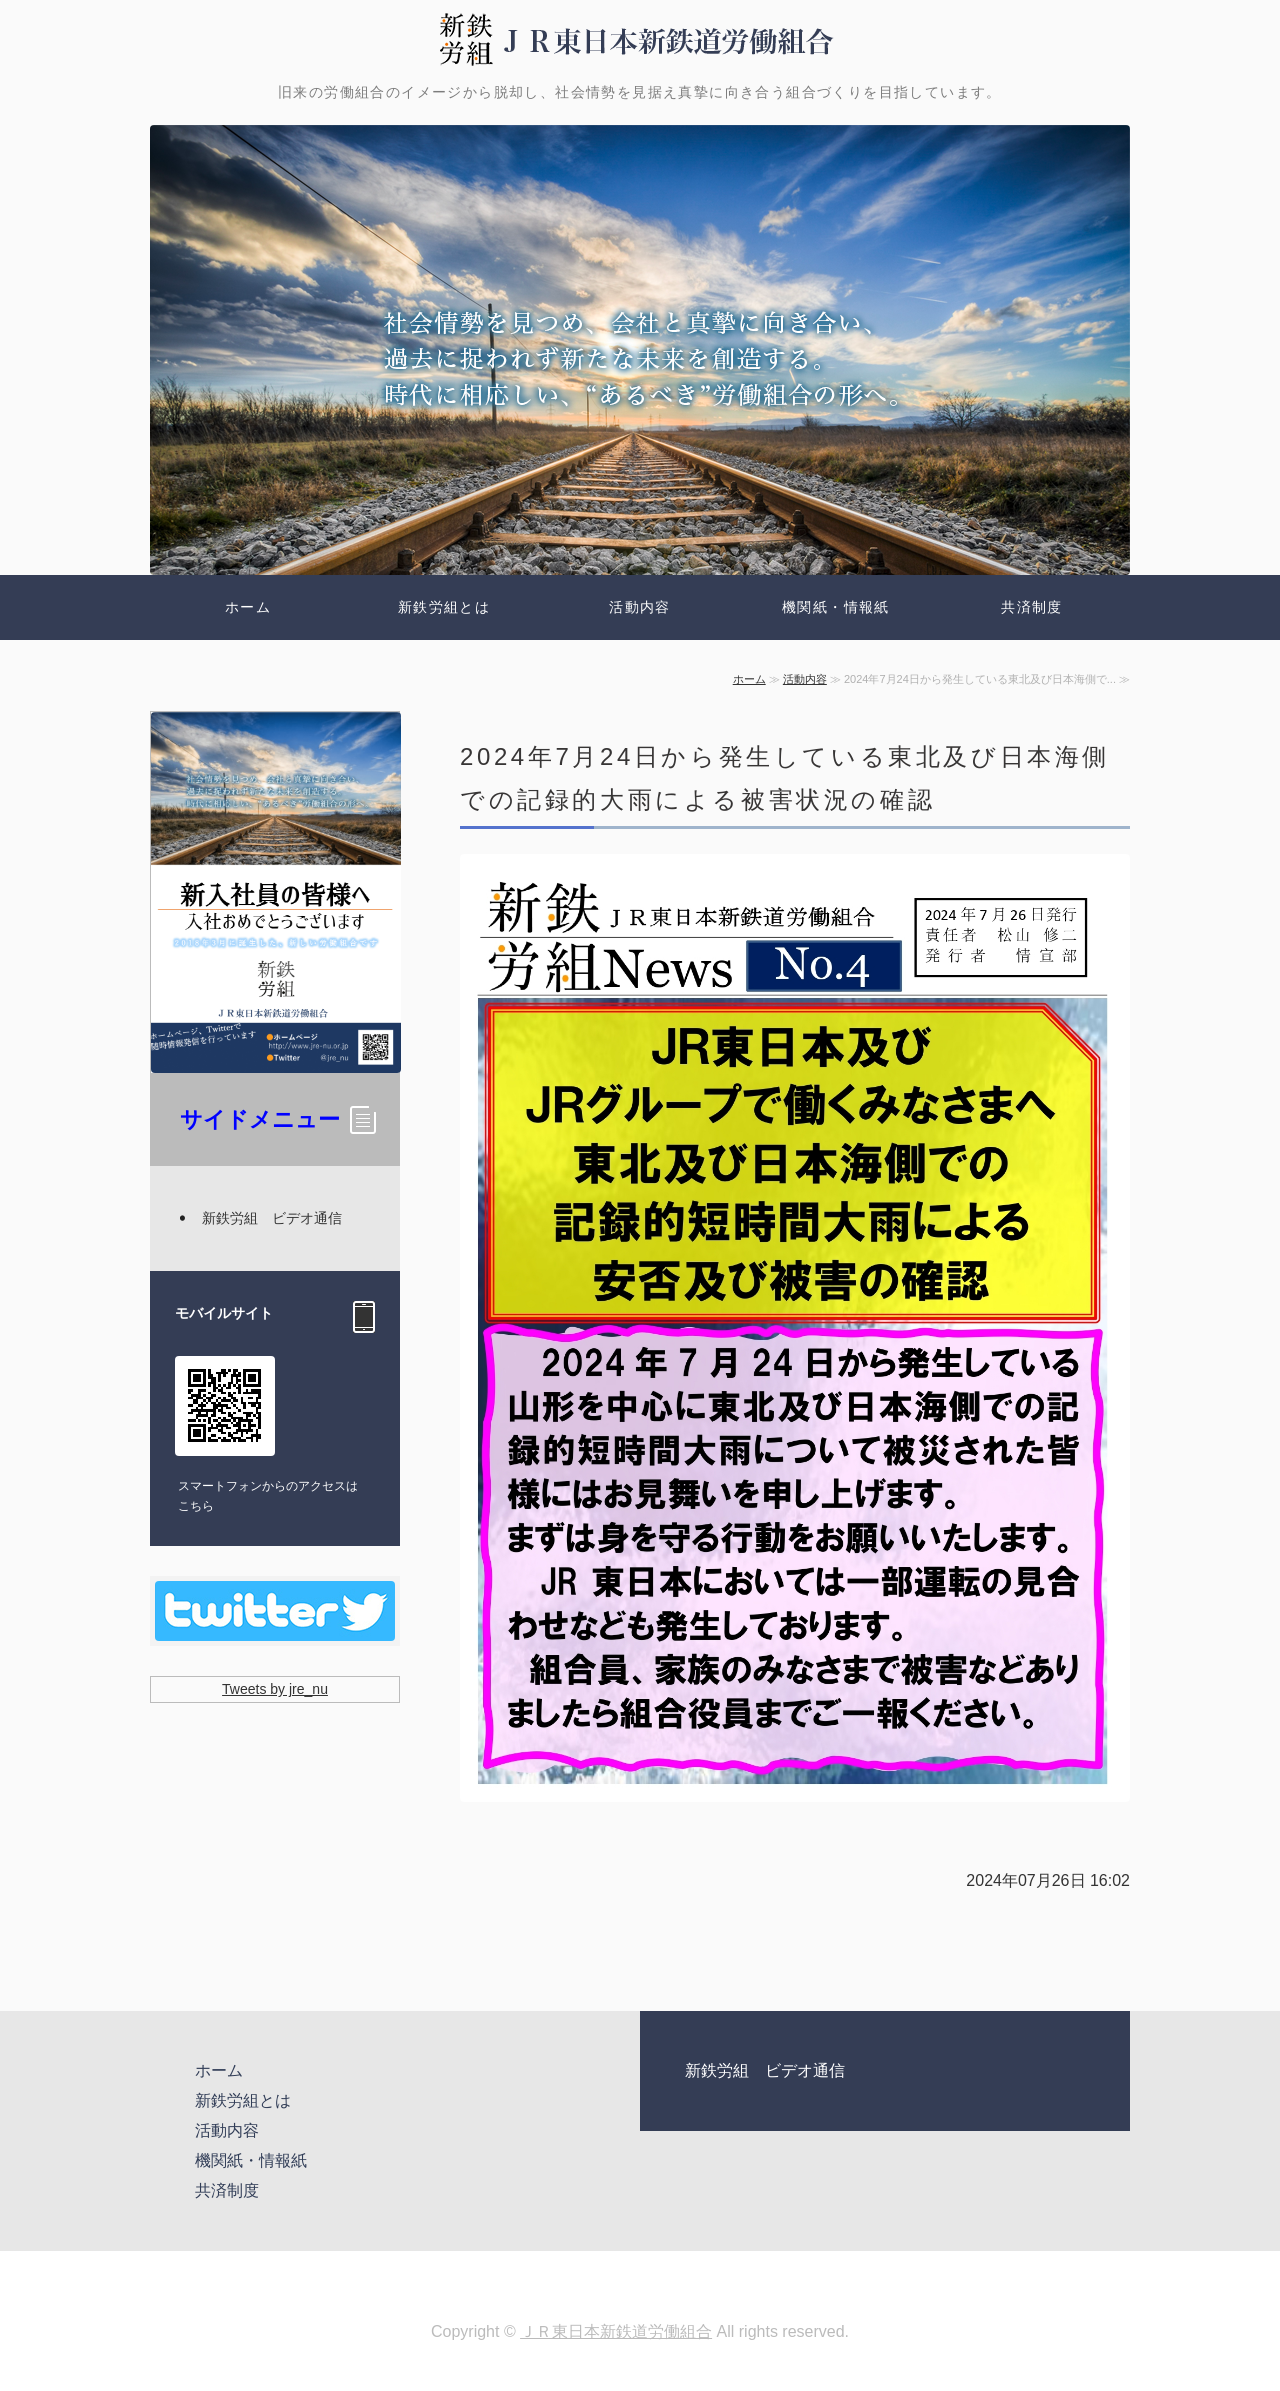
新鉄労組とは (444, 607)
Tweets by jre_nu (275, 1689)
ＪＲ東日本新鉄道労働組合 (616, 2331)
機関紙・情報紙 (836, 607)
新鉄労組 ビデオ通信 (272, 1218)
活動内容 (640, 607)
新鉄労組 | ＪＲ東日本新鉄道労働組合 (640, 40)
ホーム (248, 607)
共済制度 (1032, 607)
